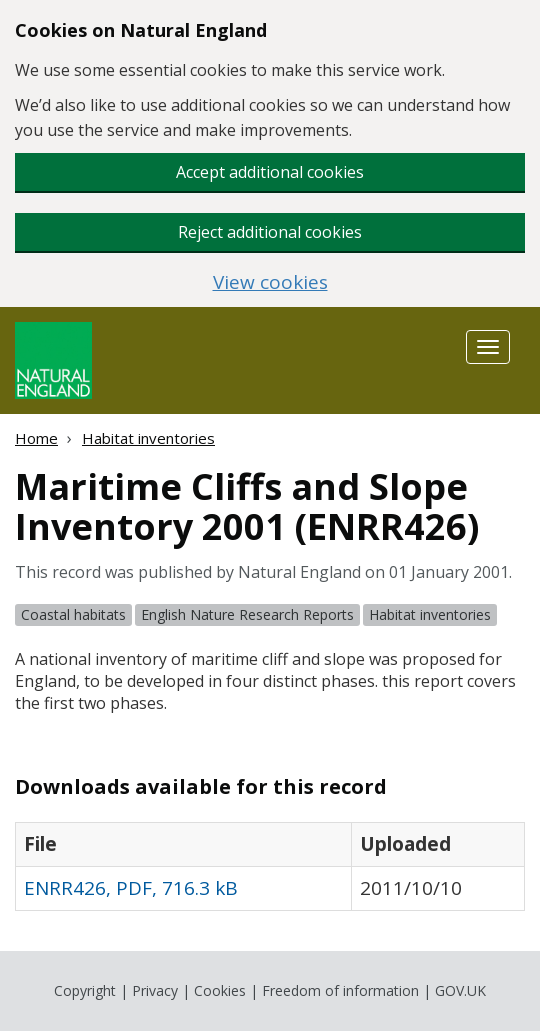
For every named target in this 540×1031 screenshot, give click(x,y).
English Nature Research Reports (247, 614)
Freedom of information (340, 990)
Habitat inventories (148, 438)
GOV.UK (460, 990)
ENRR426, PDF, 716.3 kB (131, 888)
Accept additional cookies (270, 172)
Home (36, 438)
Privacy (155, 990)
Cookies (220, 990)
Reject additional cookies (270, 232)
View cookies (270, 282)
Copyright (85, 990)
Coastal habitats (73, 614)
